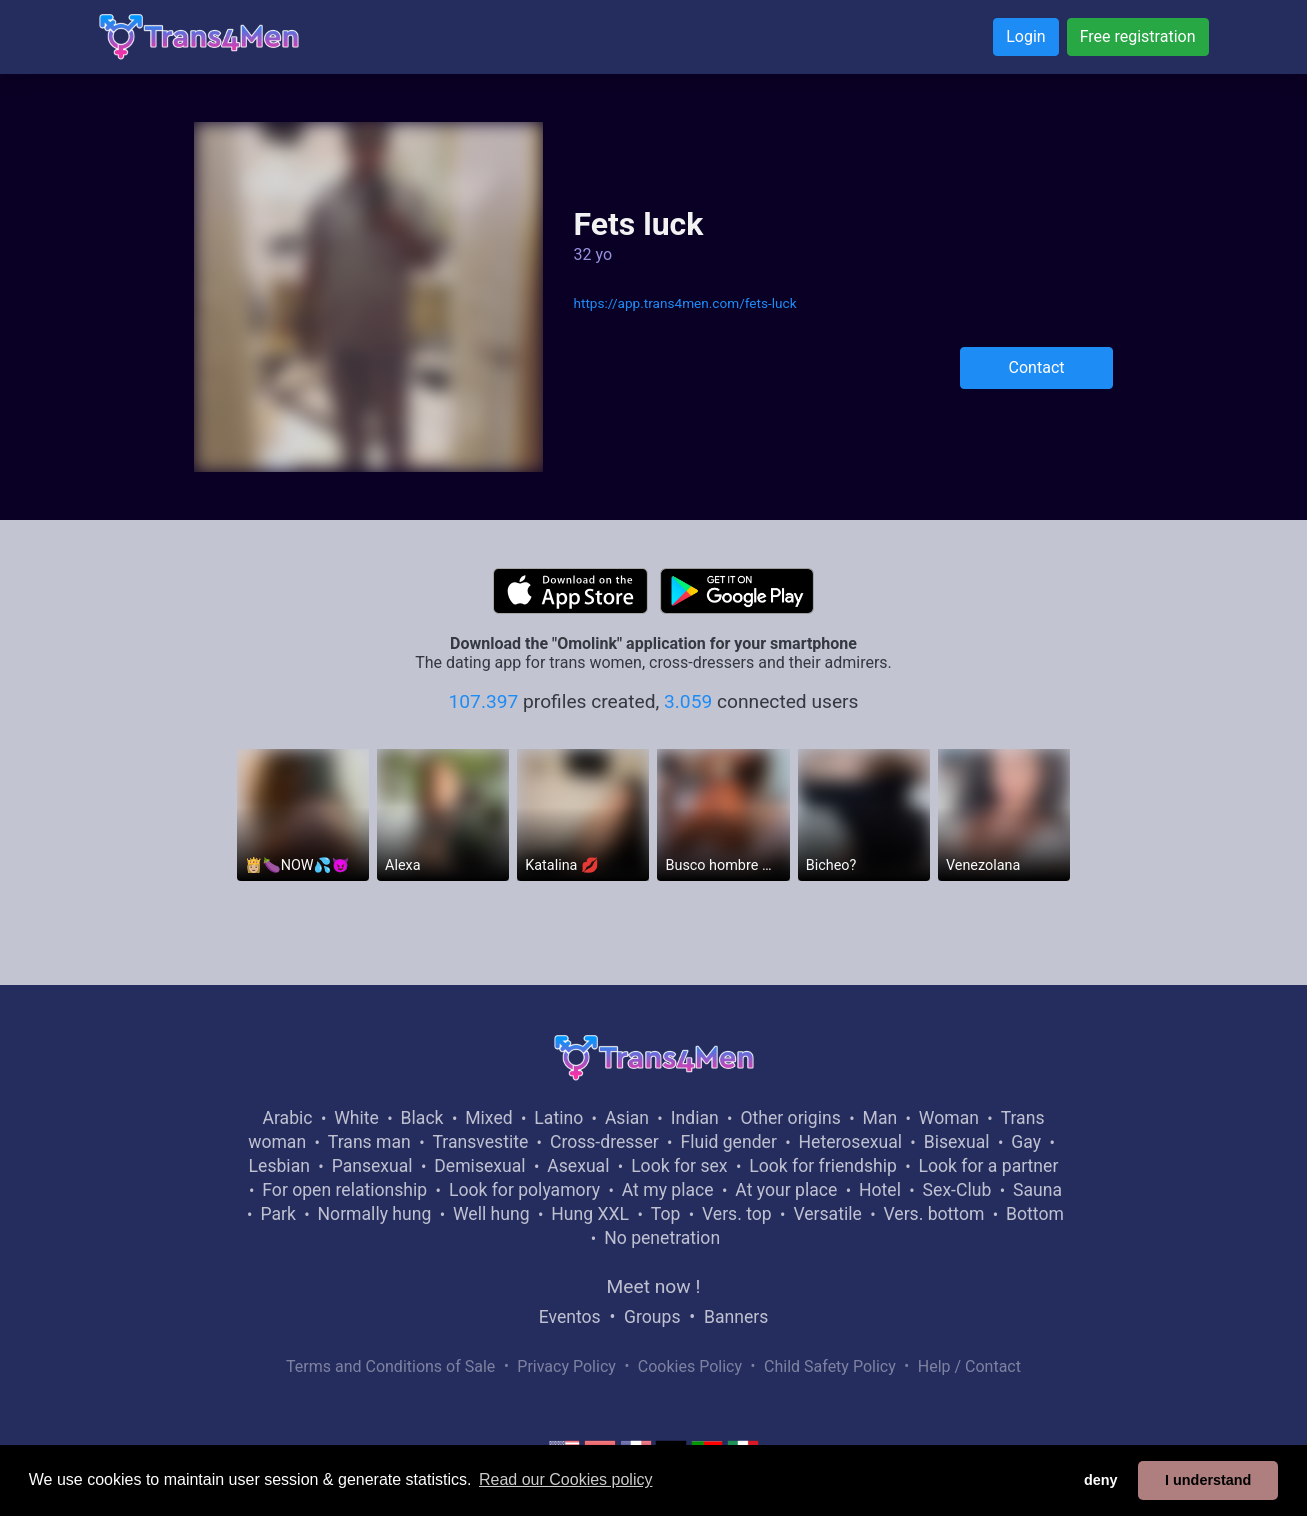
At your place (786, 1190)
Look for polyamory (524, 1190)
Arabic (288, 1118)
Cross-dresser (604, 1142)
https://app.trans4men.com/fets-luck (684, 303)
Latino (558, 1118)
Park (277, 1214)
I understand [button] (1208, 1480)
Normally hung (375, 1214)
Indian (695, 1118)
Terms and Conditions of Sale (390, 1366)
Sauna (1037, 1190)
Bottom (1035, 1214)
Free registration (1138, 36)
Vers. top (737, 1214)
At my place (668, 1190)
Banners (736, 1317)
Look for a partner (989, 1166)
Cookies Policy (690, 1366)
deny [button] (1101, 1480)
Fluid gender (728, 1142)
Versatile (827, 1214)
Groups (652, 1317)
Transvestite (480, 1142)
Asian (627, 1118)
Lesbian (279, 1166)
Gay (1026, 1142)
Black (422, 1118)
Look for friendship (823, 1166)
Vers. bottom (933, 1214)
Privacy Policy (566, 1366)
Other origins (790, 1118)
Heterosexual (850, 1142)
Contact (1037, 367)
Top (666, 1214)
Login (1025, 36)
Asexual (578, 1166)
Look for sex (679, 1166)
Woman (949, 1118)
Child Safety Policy (830, 1366)
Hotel (880, 1190)
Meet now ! (654, 1286)
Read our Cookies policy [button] (565, 1479)
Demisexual (479, 1166)
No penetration (662, 1238)
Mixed (488, 1118)
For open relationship (344, 1190)
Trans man (369, 1142)
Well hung (491, 1214)
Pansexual (372, 1166)
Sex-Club (957, 1190)
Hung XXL (590, 1214)
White (356, 1118)
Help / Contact (969, 1366)
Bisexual (957, 1142)
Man (880, 1118)
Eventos (570, 1317)
